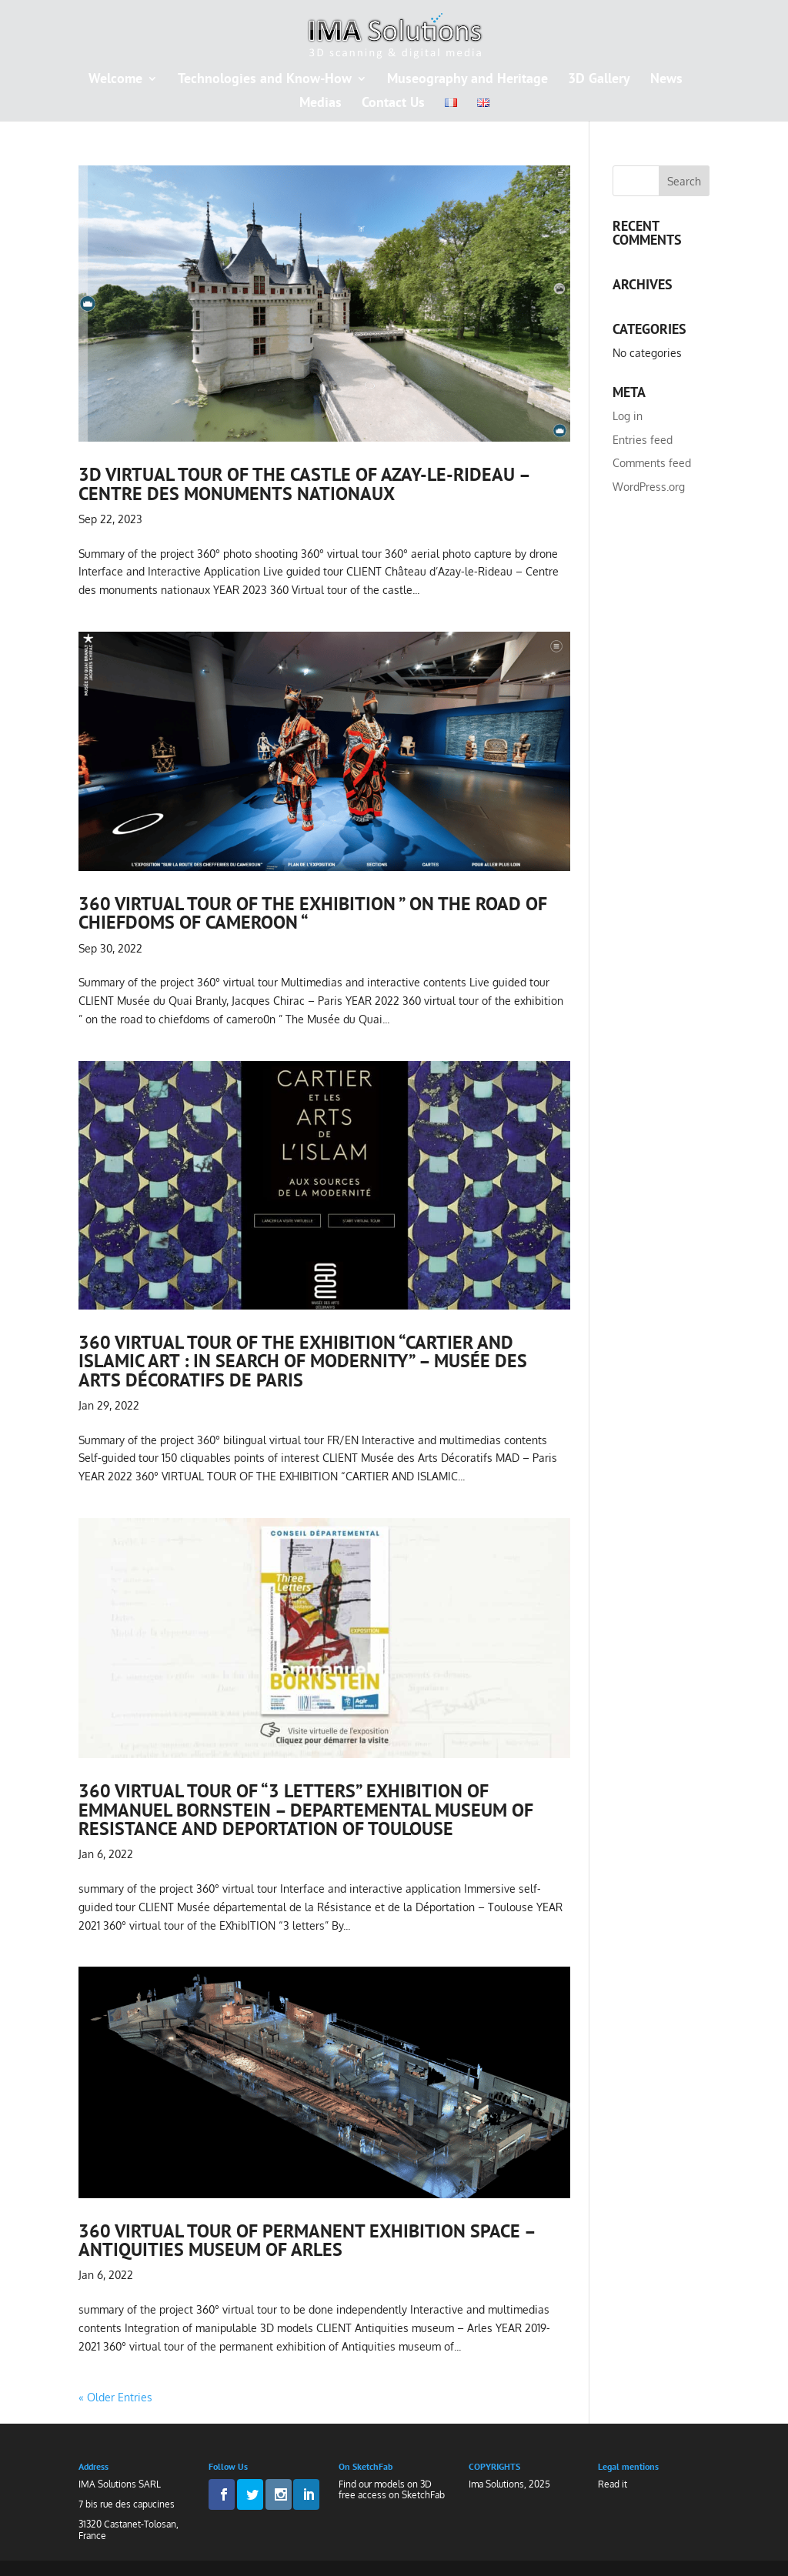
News (666, 80)
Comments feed (652, 462)
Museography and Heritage (467, 80)
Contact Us (393, 104)
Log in (628, 415)
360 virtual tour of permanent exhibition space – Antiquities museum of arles (306, 2239)
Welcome (115, 80)
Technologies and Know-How (265, 80)
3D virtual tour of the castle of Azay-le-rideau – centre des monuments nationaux (303, 483)
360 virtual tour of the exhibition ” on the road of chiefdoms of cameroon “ (312, 912)
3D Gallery (599, 80)
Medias (320, 104)
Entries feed (643, 439)
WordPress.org (649, 486)
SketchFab (423, 2495)
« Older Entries (115, 2397)
